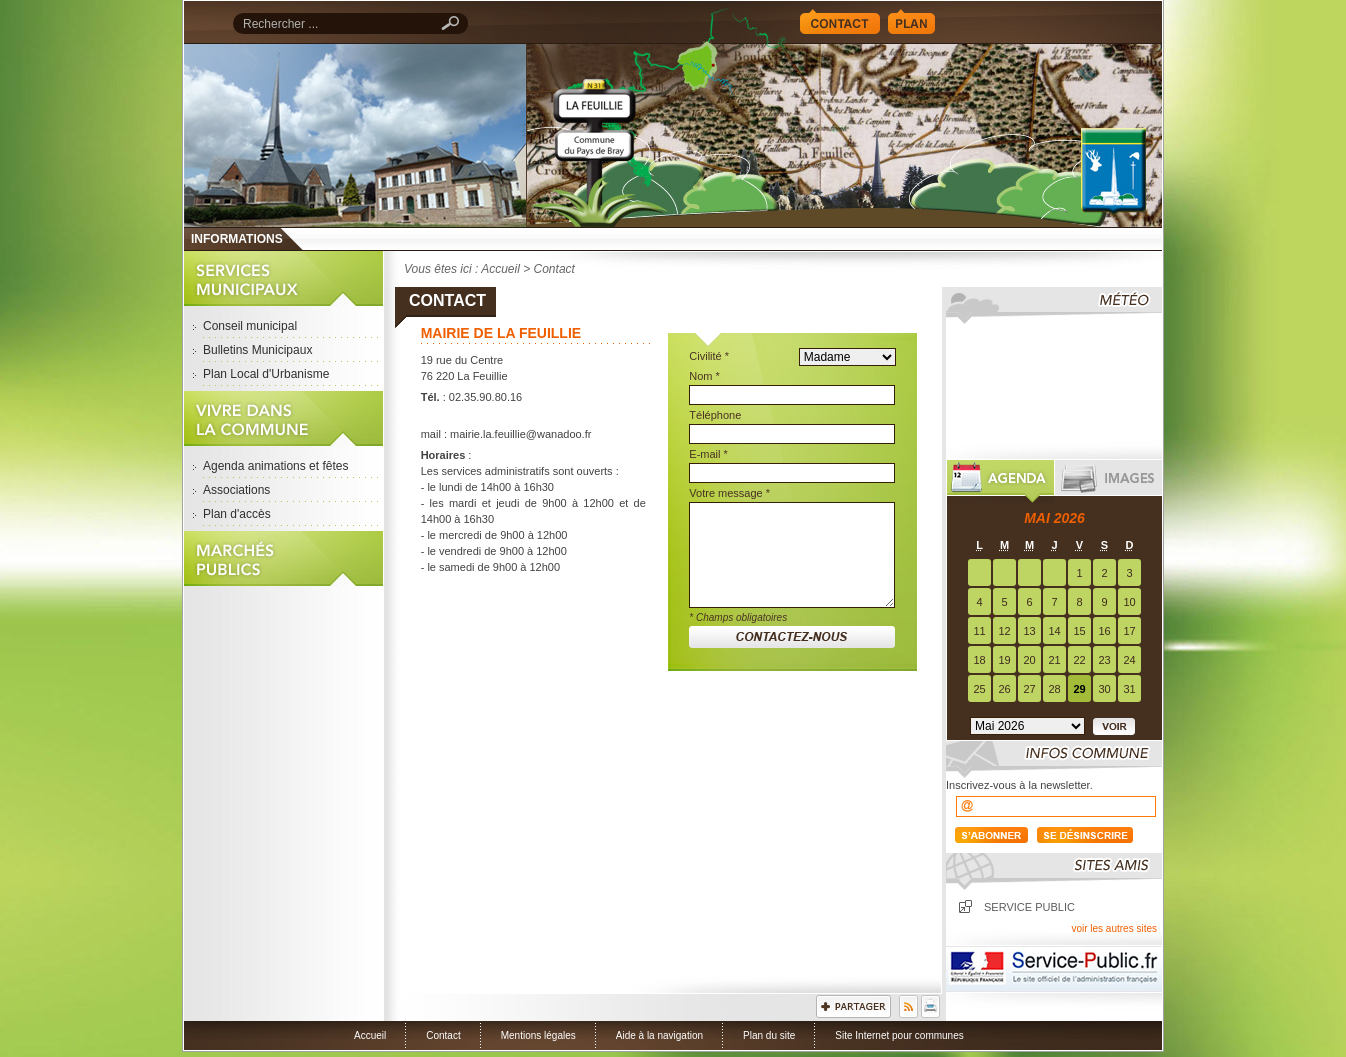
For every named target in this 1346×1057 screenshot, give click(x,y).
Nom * (704, 376)
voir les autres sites (1114, 928)
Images (1108, 481)
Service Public (1054, 969)
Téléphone (715, 415)
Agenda (1000, 481)
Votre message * (729, 493)
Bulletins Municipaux (257, 350)
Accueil (844, 135)
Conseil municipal (250, 326)
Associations (236, 490)
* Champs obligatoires (738, 617)
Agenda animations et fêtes (275, 466)
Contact (840, 21)
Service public (1029, 907)
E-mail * (708, 454)
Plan (911, 21)
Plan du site (769, 1035)
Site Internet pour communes (899, 1035)
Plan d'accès (237, 514)
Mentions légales (538, 1035)
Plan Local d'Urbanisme (266, 374)
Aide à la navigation (659, 1035)
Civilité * (709, 356)
